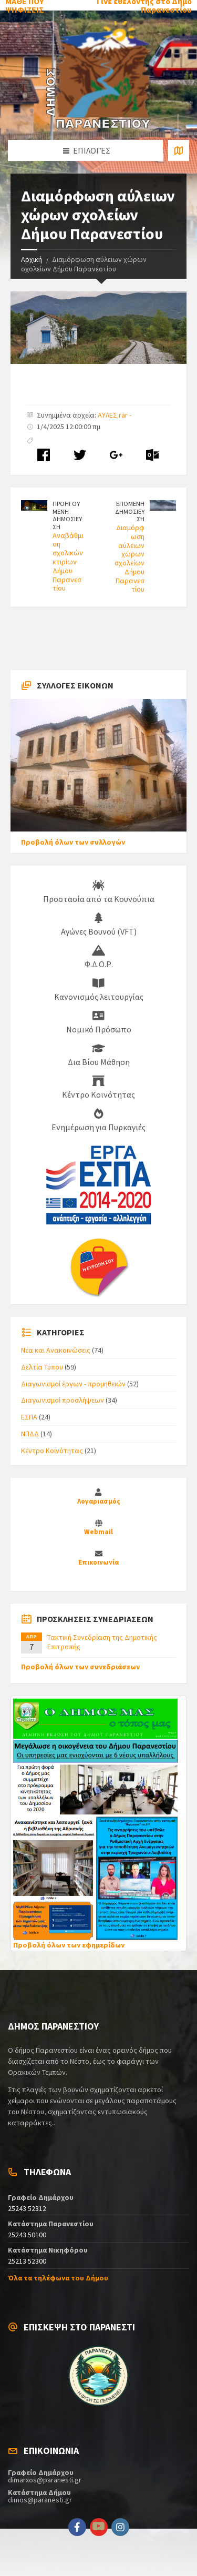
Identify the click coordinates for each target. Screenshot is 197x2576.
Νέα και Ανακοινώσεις (55, 1350)
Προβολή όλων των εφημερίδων (69, 1945)
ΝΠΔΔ (30, 1433)
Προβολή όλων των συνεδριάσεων (80, 1666)
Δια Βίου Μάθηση (99, 1055)
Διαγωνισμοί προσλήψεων (62, 1400)
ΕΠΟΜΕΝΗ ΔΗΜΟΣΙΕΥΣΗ (129, 511)
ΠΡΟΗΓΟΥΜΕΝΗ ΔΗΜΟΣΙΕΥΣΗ (67, 515)
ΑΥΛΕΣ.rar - (114, 415)
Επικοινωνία (98, 1562)
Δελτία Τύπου (42, 1367)
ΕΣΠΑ (29, 1417)
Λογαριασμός (98, 1501)
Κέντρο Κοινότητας (98, 1088)
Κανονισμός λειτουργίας (98, 990)
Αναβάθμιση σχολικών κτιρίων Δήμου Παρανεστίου (68, 562)
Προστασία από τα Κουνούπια (98, 892)
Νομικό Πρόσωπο (98, 1022)
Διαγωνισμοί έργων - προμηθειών (73, 1383)
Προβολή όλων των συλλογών (73, 842)
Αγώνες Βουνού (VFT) (99, 924)
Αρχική (31, 259)
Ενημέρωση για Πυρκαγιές (98, 1120)
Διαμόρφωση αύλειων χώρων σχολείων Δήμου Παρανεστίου (129, 558)
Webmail (98, 1531)
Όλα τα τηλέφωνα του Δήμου (58, 2278)
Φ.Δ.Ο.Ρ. (99, 957)
